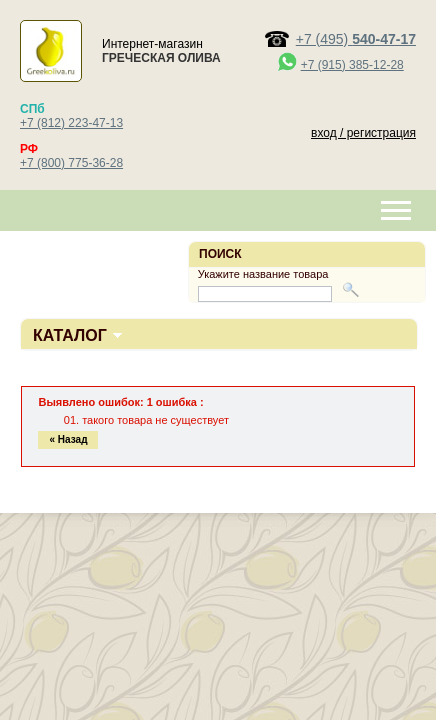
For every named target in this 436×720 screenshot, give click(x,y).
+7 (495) (356, 39)
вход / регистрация (363, 133)
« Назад (68, 439)
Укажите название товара (263, 274)
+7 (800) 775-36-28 (71, 163)
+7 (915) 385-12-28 (352, 65)
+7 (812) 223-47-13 (71, 123)
